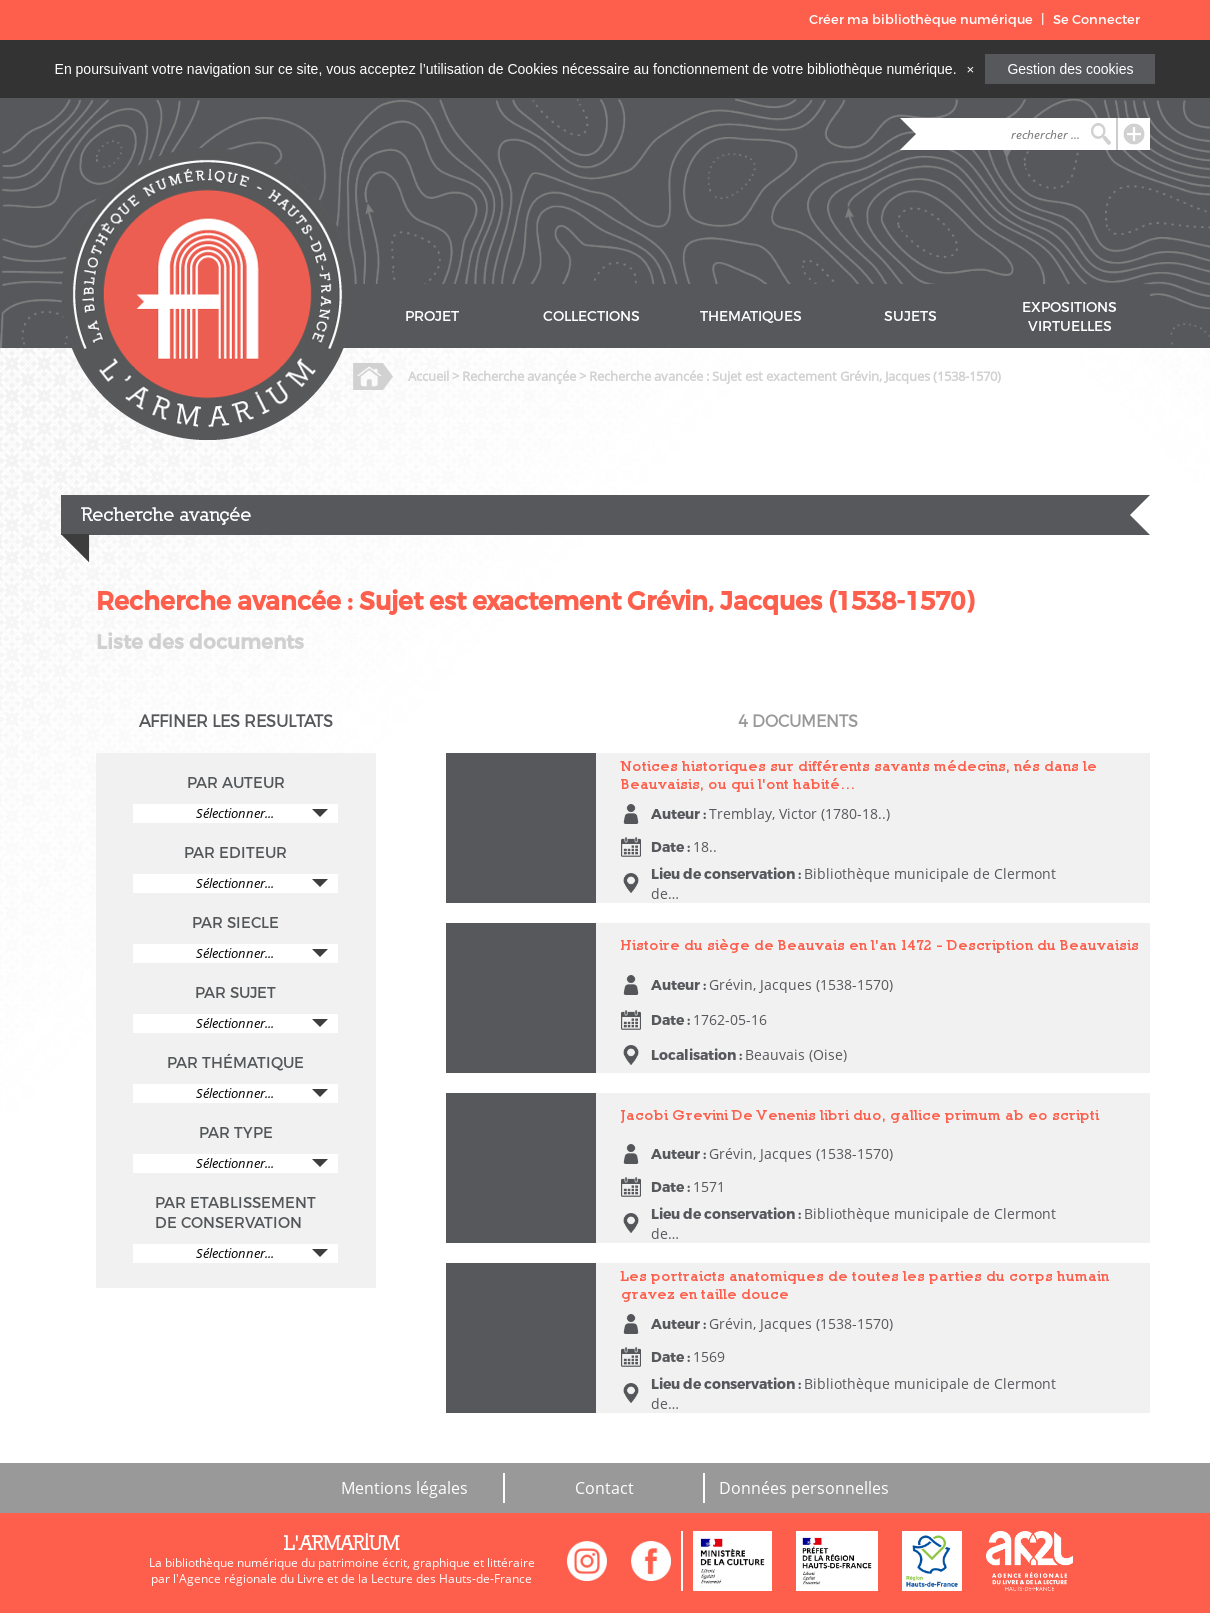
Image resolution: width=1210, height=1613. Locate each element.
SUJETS (910, 316)
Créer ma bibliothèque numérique (921, 19)
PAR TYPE (236, 1133)
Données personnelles (804, 1488)
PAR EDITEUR (235, 853)
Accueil (428, 376)
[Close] (970, 69)
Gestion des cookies (1070, 69)
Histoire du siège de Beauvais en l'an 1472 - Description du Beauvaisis (880, 944)
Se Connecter (1096, 19)
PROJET (432, 316)
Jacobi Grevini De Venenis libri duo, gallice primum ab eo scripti (860, 1114)
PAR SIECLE (235, 923)
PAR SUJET (235, 993)
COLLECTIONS (591, 316)
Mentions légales (404, 1488)
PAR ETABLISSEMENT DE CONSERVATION (235, 1213)
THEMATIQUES (751, 316)
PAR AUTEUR (236, 783)
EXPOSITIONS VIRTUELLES (1069, 317)
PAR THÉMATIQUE (235, 1063)
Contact (604, 1488)
